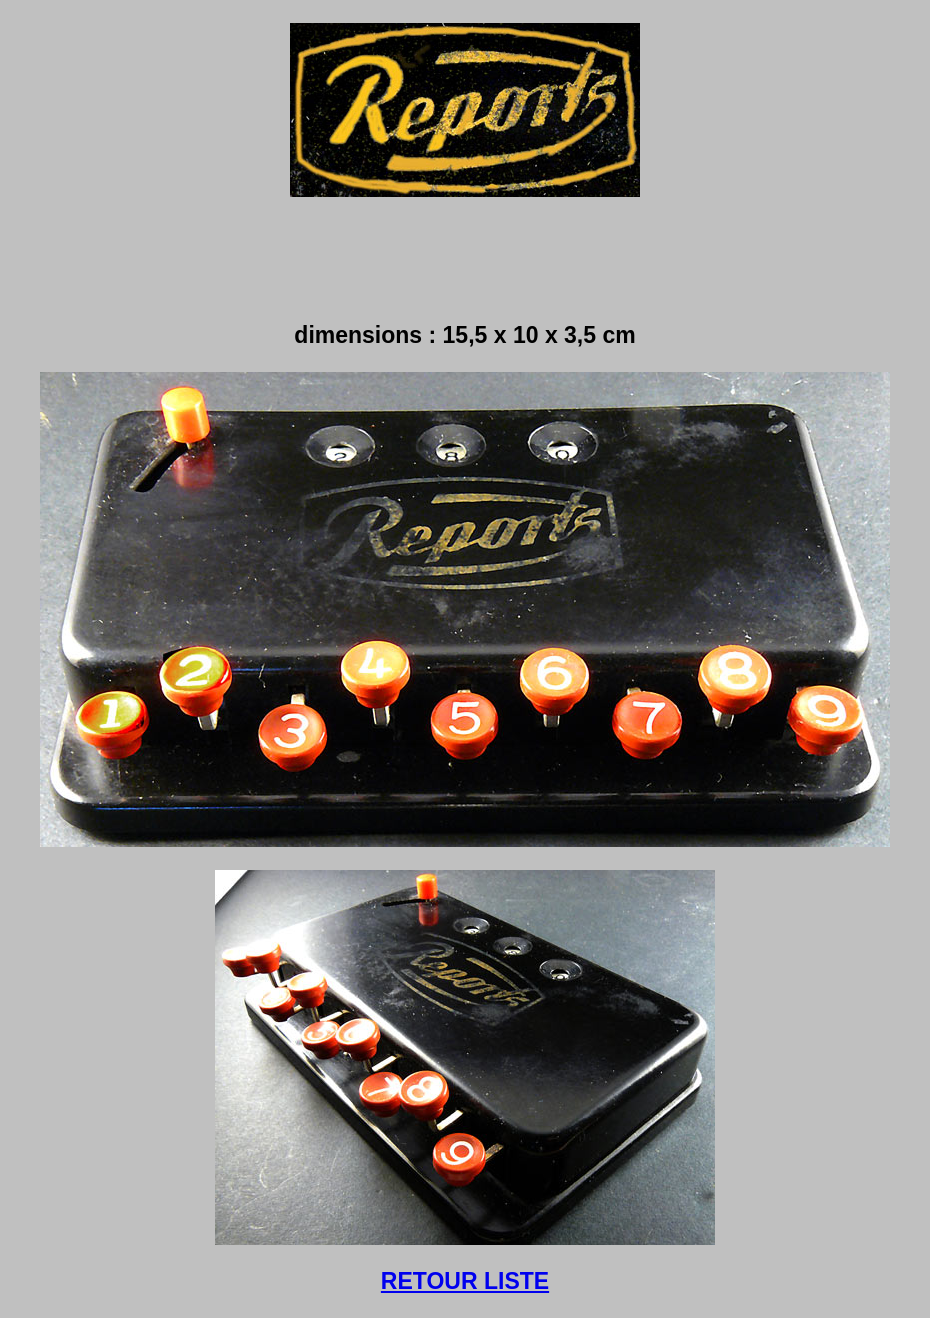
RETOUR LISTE (465, 1281)
